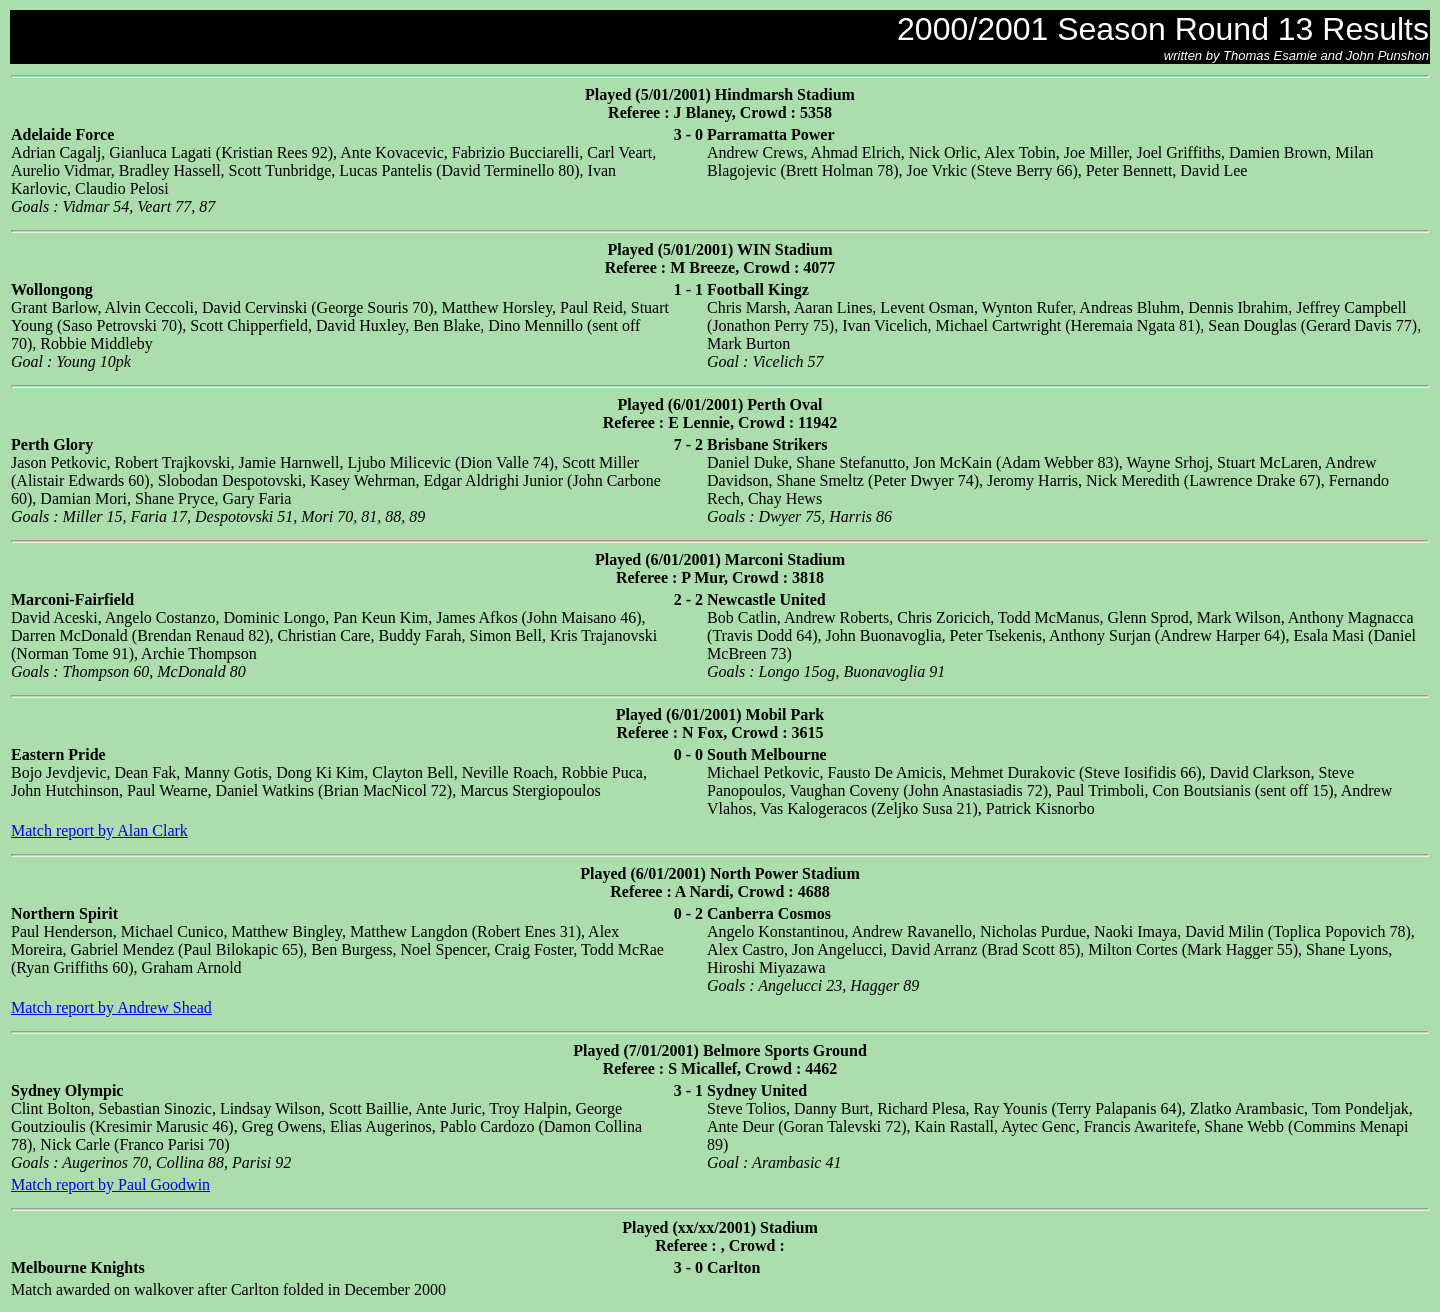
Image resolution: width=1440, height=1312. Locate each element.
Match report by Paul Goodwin (110, 1184)
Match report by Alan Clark (99, 830)
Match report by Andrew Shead (111, 1007)
